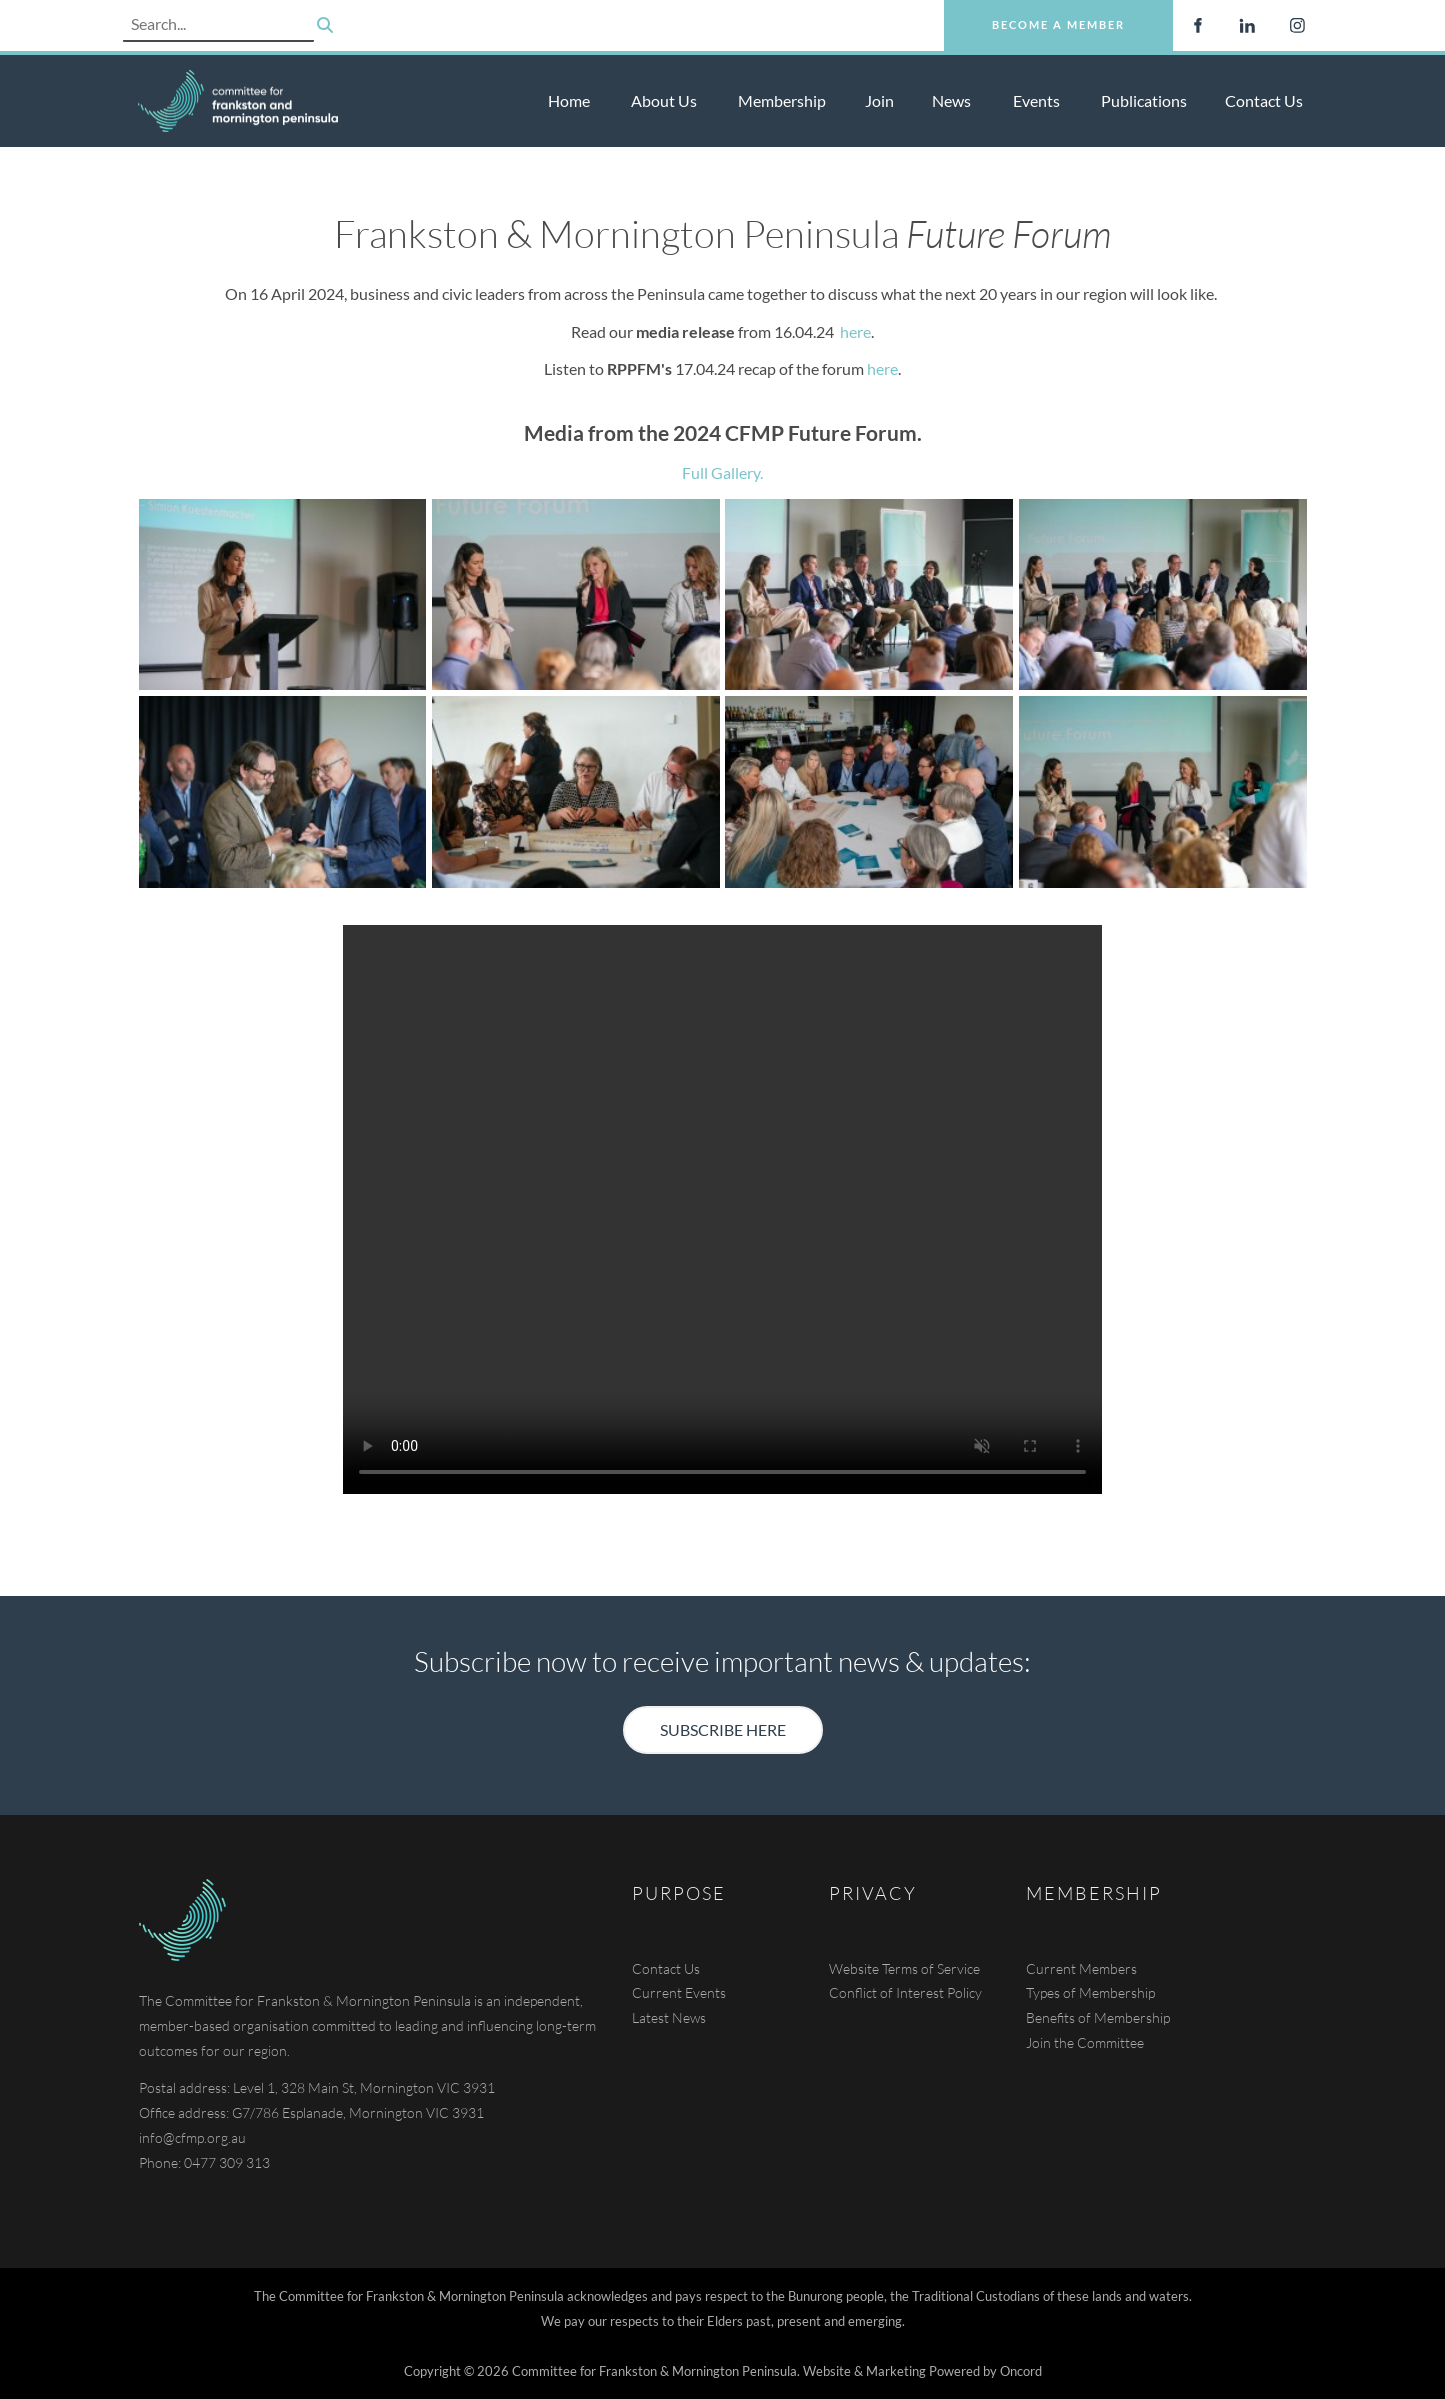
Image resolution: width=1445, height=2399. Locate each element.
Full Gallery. (722, 472)
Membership (782, 100)
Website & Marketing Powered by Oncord (922, 2371)
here (855, 331)
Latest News (669, 2017)
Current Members (1081, 1968)
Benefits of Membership (1098, 2017)
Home (569, 100)
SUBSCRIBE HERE (723, 1717)
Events (1036, 100)
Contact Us (1264, 100)
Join (879, 100)
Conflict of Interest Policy (905, 1992)
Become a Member (1010, 11)
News (951, 100)
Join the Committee (1085, 2042)
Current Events (679, 1992)
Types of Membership (1090, 1992)
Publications (1144, 100)
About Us (664, 100)
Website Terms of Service (904, 1968)
